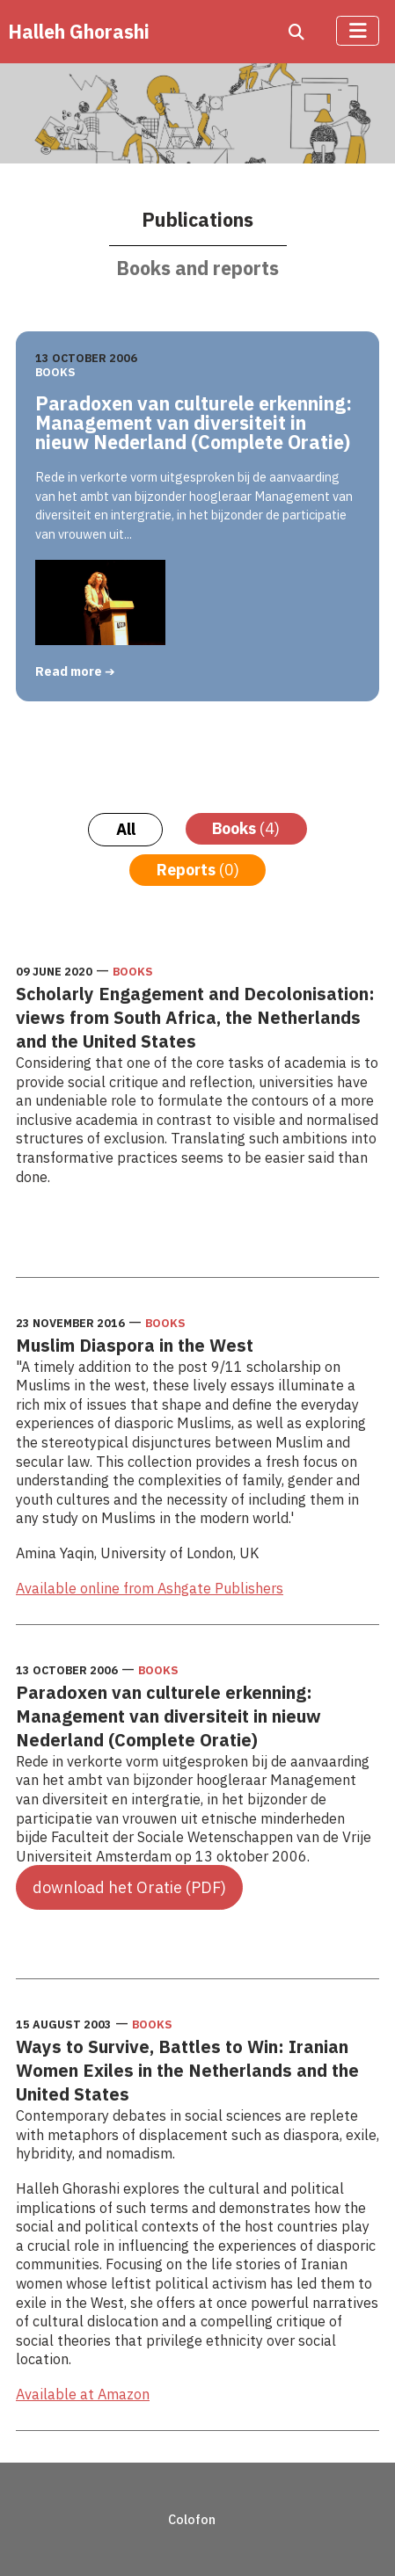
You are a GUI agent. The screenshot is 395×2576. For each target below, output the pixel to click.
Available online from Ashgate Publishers (149, 1587)
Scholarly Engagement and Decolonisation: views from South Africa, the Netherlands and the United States (195, 1017)
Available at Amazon (83, 2393)
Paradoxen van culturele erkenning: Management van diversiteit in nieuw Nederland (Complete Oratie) (193, 423)
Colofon (192, 2519)
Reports (198, 870)
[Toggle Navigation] (357, 31)
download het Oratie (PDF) (129, 1887)
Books (55, 372)
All (125, 829)
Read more (70, 671)
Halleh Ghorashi (79, 31)
